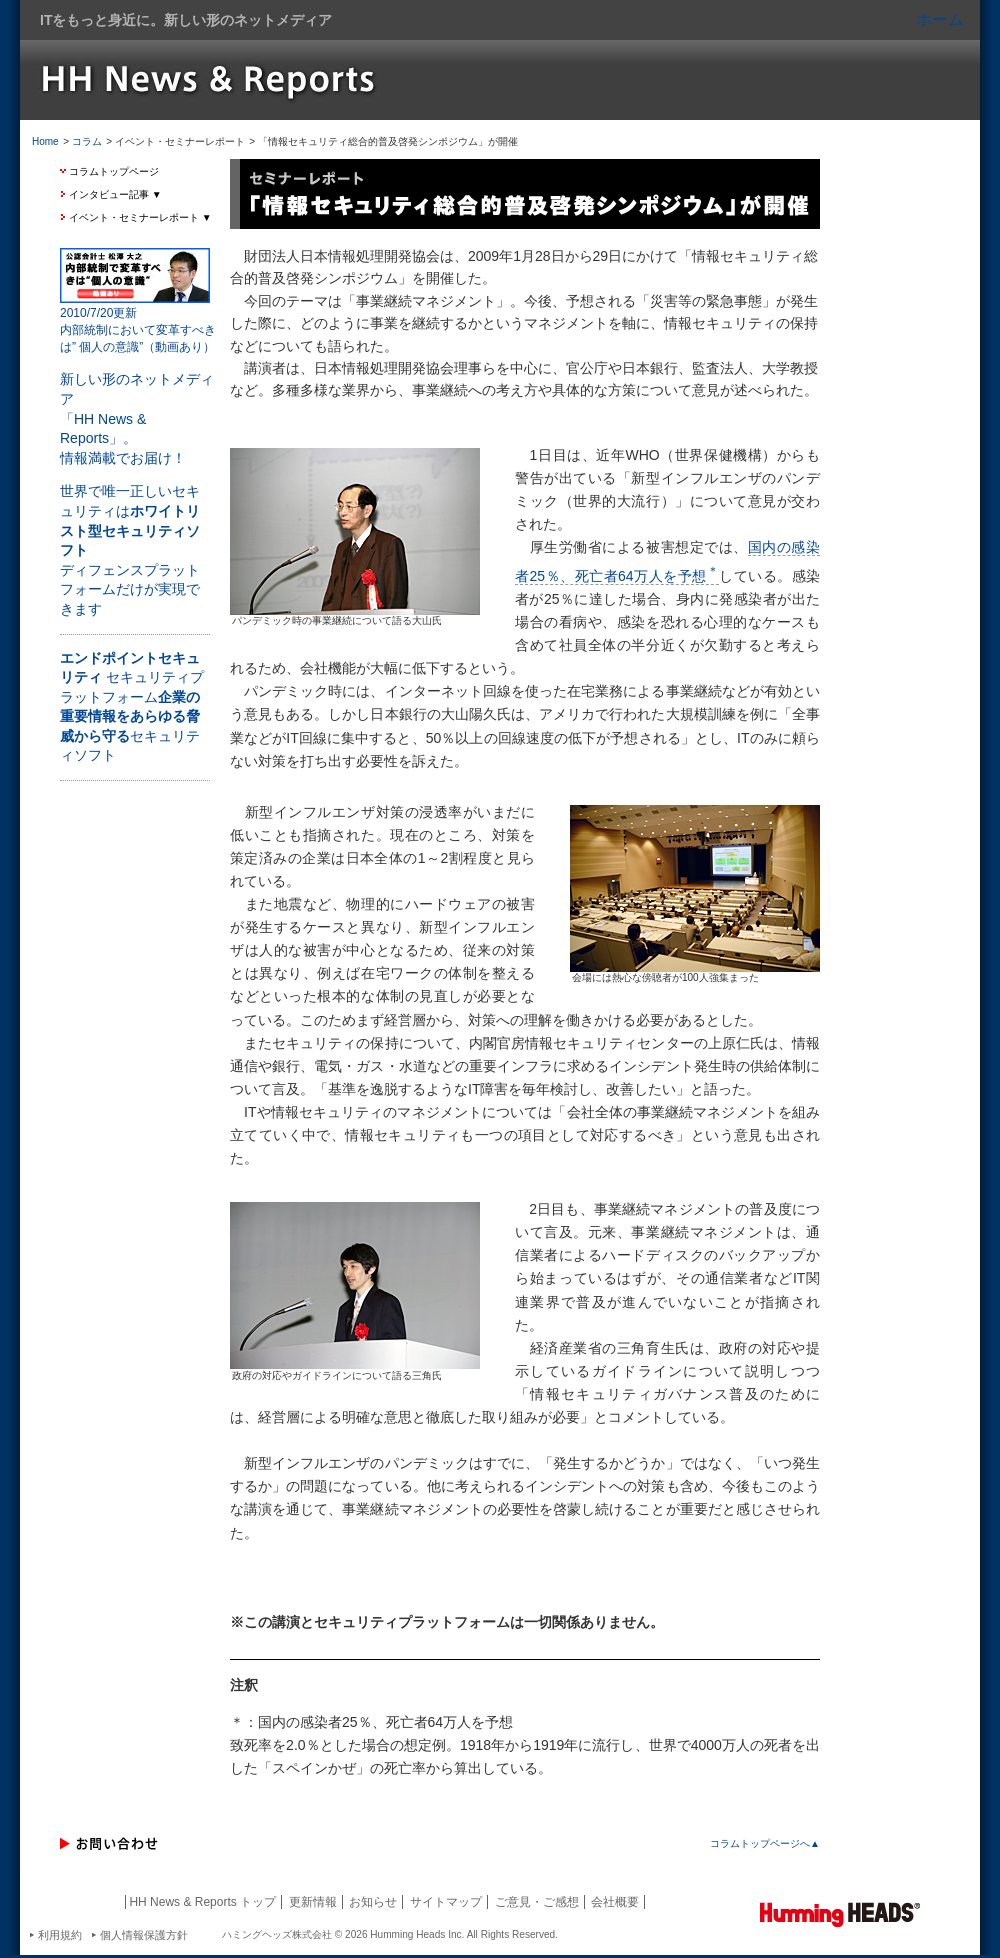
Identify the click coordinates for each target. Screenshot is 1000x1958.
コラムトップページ (114, 171)
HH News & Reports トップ (202, 1902)
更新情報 (313, 1902)
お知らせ (373, 1902)
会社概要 (615, 1902)
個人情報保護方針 (144, 1935)
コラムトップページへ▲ (765, 1843)
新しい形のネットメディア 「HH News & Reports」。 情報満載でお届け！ (137, 418)
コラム (87, 141)
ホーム (940, 19)
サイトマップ (446, 1902)
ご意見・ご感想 (537, 1902)
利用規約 (60, 1935)
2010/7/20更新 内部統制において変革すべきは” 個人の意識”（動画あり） (138, 330)
